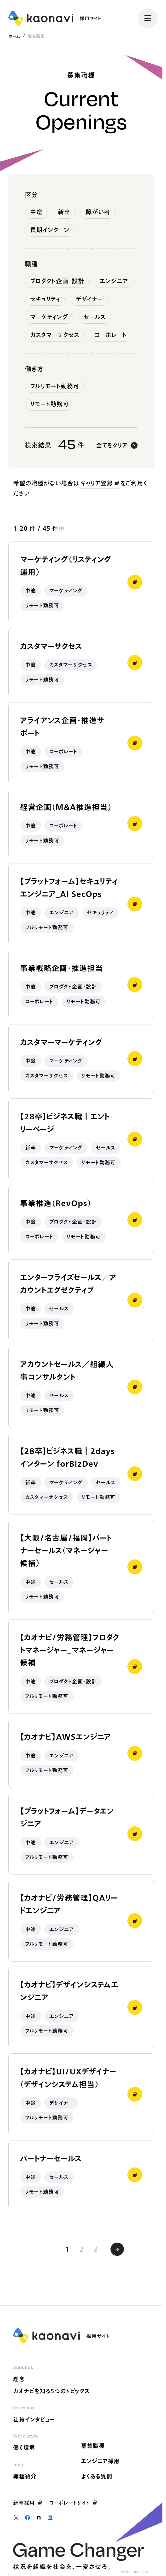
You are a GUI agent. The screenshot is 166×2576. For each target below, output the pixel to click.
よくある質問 (96, 2476)
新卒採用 (27, 2502)
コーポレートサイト (73, 2502)
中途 (36, 212)
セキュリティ (45, 299)
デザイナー (89, 299)
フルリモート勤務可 (55, 386)
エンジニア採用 (100, 2461)
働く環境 (24, 2447)
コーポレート (111, 335)
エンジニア (114, 281)
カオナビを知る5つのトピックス (51, 2391)
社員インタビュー (34, 2419)
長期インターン (50, 230)
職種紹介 (25, 2476)
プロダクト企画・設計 (57, 281)
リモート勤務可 (49, 404)
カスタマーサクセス (54, 335)
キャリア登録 (99, 483)
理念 (19, 2379)
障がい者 (98, 212)
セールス (95, 317)
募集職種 (93, 2446)
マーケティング (49, 317)
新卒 (64, 212)
